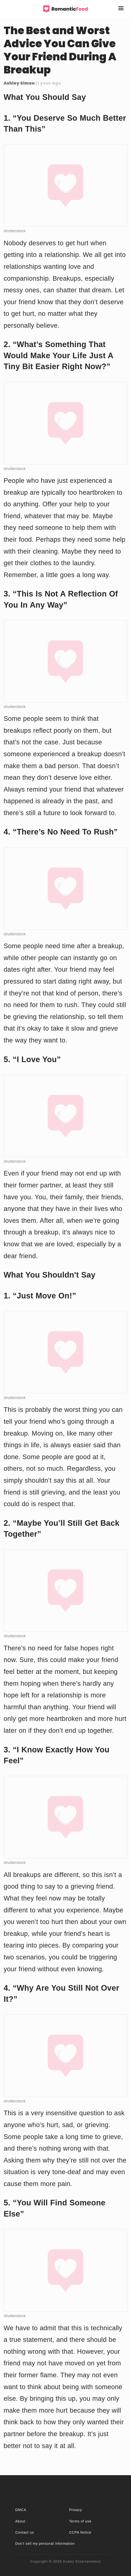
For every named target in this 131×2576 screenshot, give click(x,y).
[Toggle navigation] (121, 9)
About (20, 2521)
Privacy (75, 2510)
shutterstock (15, 231)
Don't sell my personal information (44, 2543)
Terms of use (80, 2521)
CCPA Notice (80, 2532)
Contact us (24, 2532)
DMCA (20, 2510)
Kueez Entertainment (82, 2561)
